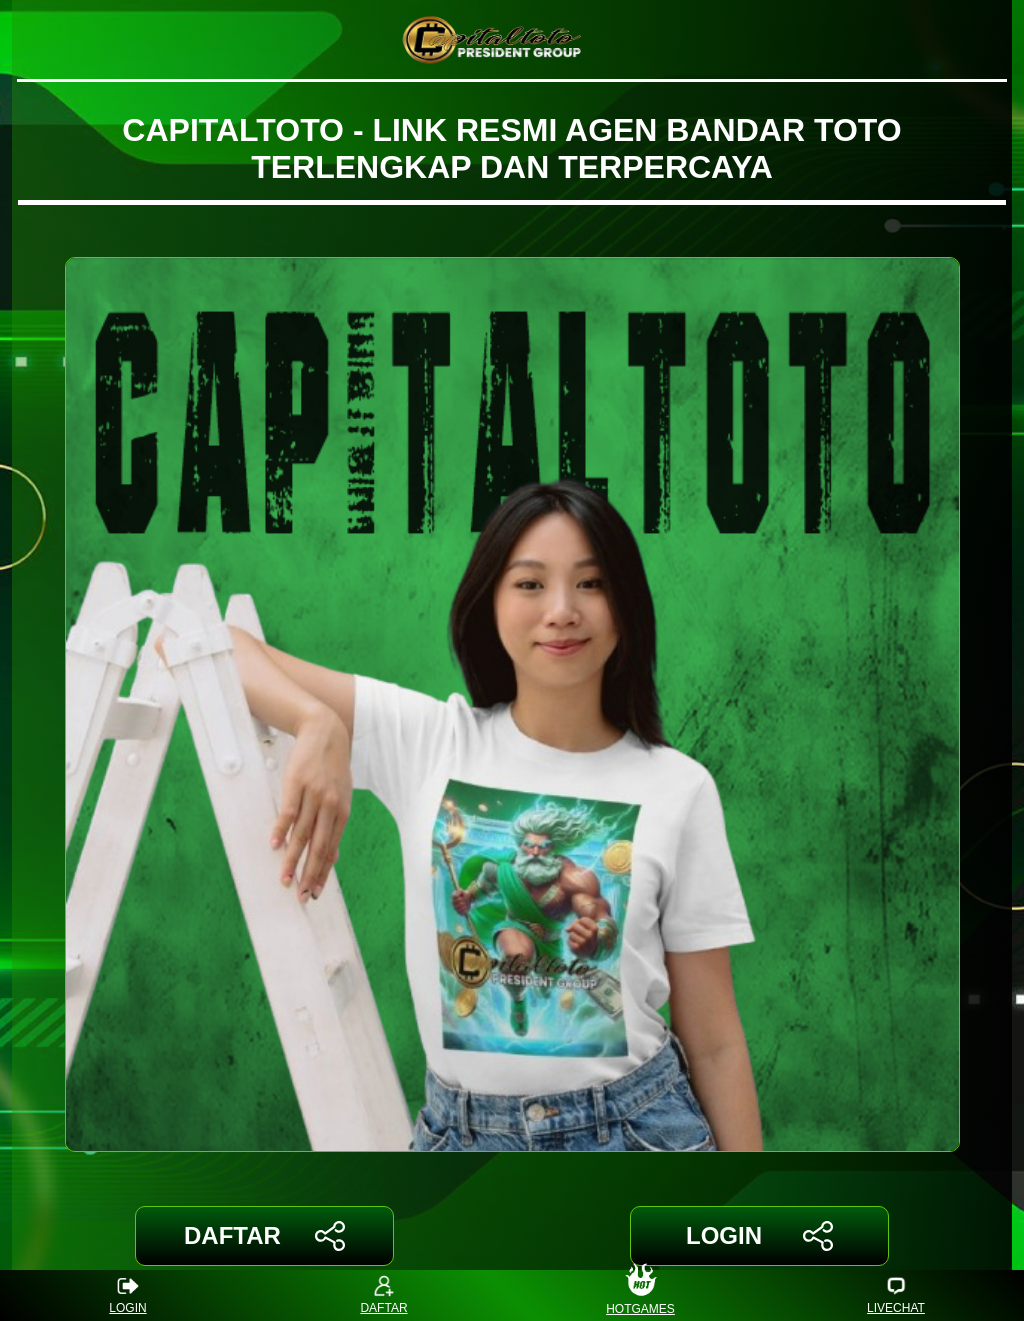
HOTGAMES (640, 1295)
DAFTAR (264, 1236)
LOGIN (759, 1236)
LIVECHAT (896, 1295)
